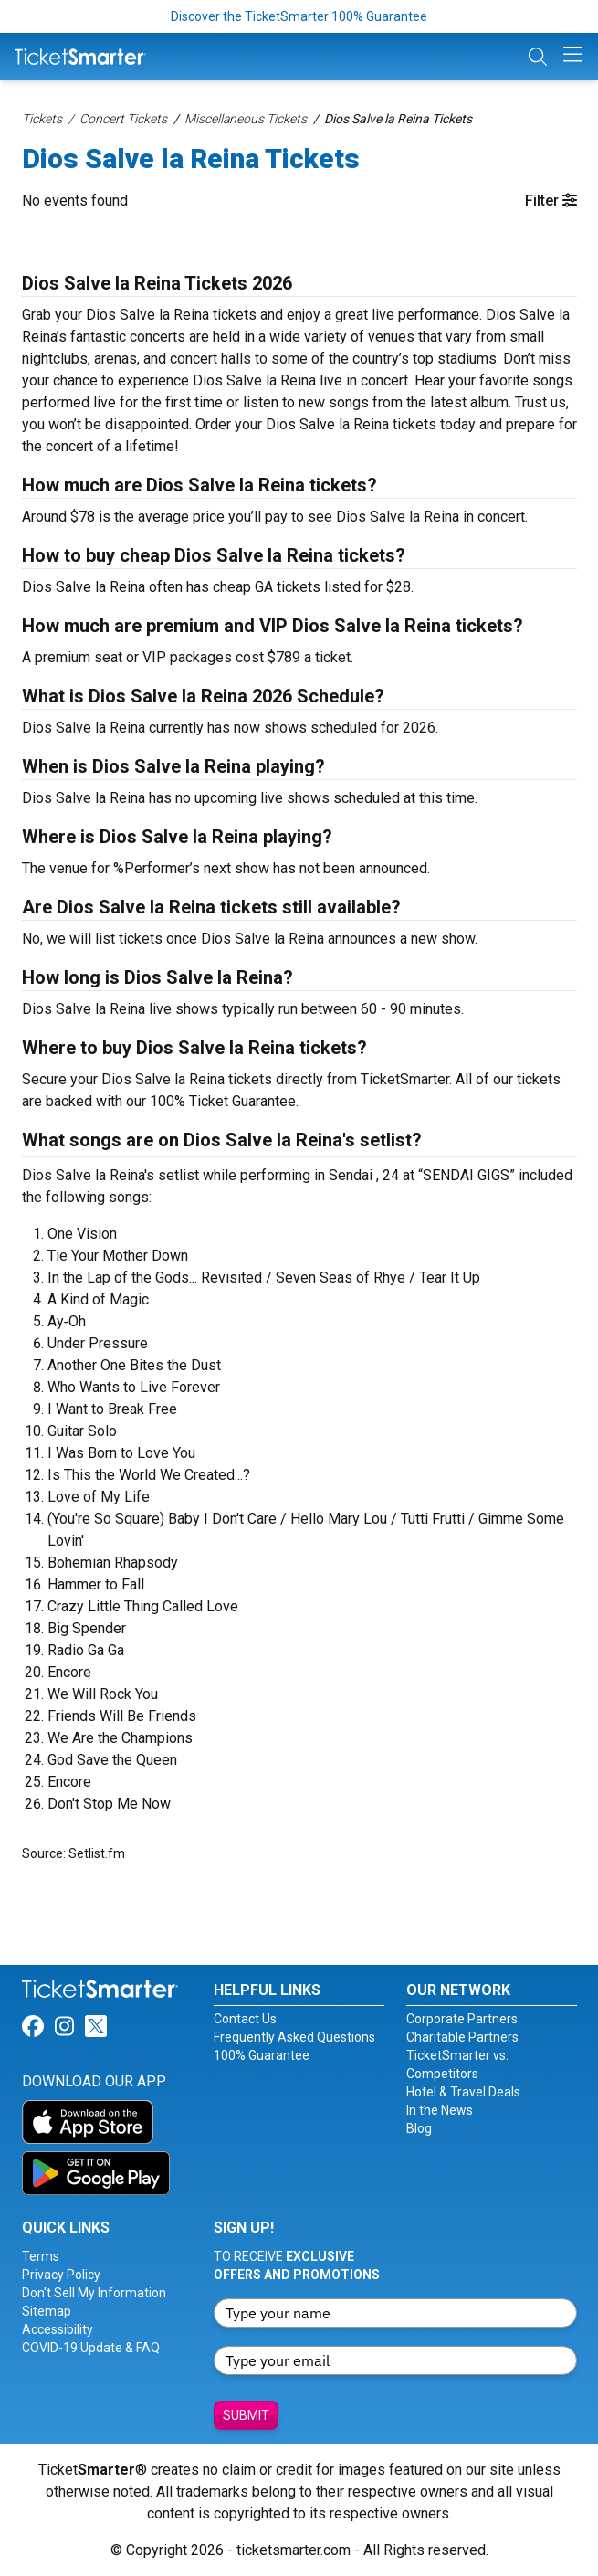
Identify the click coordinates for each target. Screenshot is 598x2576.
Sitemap (46, 2311)
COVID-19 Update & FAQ (91, 2347)
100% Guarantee (261, 2055)
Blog (419, 2128)
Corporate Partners (462, 2018)
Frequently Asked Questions (294, 2037)
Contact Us (245, 2018)
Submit (246, 2415)
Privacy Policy (61, 2274)
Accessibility (57, 2329)
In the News (439, 2110)
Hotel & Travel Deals (463, 2092)
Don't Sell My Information (94, 2293)
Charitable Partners (462, 2037)
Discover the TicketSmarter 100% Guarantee (299, 16)
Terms (40, 2256)
